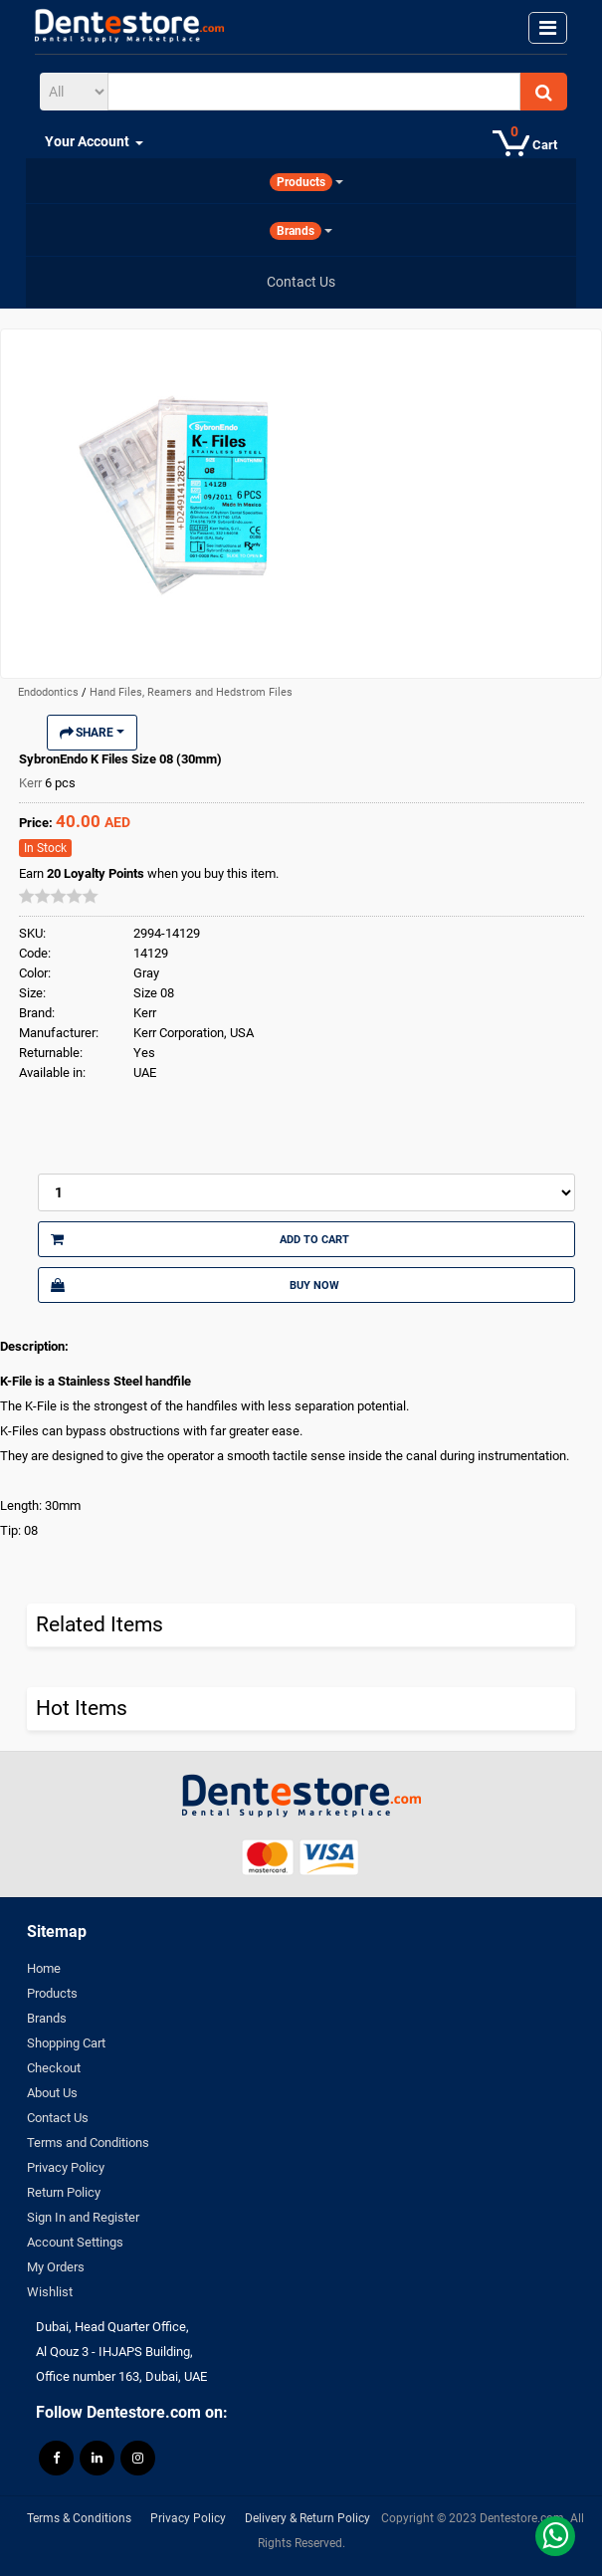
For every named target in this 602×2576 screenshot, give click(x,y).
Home (44, 1968)
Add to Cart (200, 1239)
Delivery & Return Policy (307, 2518)
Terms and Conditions (88, 2142)
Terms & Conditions (79, 2518)
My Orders (56, 2266)
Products (52, 1993)
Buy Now (195, 1285)
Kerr (32, 782)
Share (92, 733)
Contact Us (58, 2117)
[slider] (59, 896)
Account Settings (75, 2242)
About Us (52, 2092)
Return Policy (63, 2192)
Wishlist (50, 2291)
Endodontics (50, 692)
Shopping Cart (66, 2043)
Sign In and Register (83, 2217)
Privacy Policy (65, 2167)
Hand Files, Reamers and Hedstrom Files (191, 692)
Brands (47, 2018)
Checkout (54, 2067)
